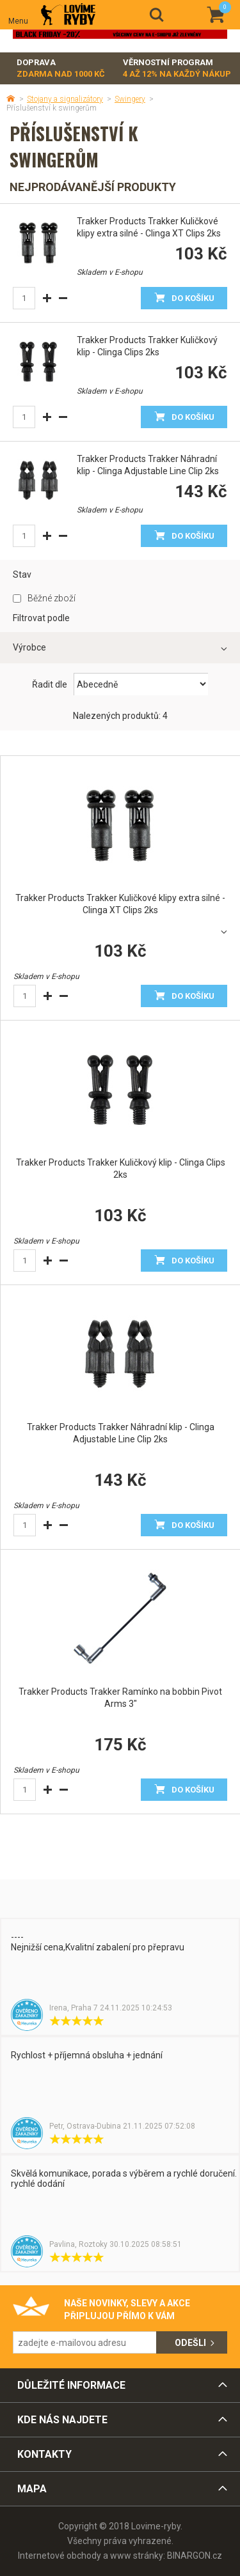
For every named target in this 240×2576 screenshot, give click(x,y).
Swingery (130, 99)
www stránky (136, 2555)
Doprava (61, 69)
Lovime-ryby (68, 15)
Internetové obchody (59, 2555)
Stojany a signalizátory (65, 99)
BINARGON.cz (194, 2555)
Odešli (190, 2343)
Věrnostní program (177, 69)
